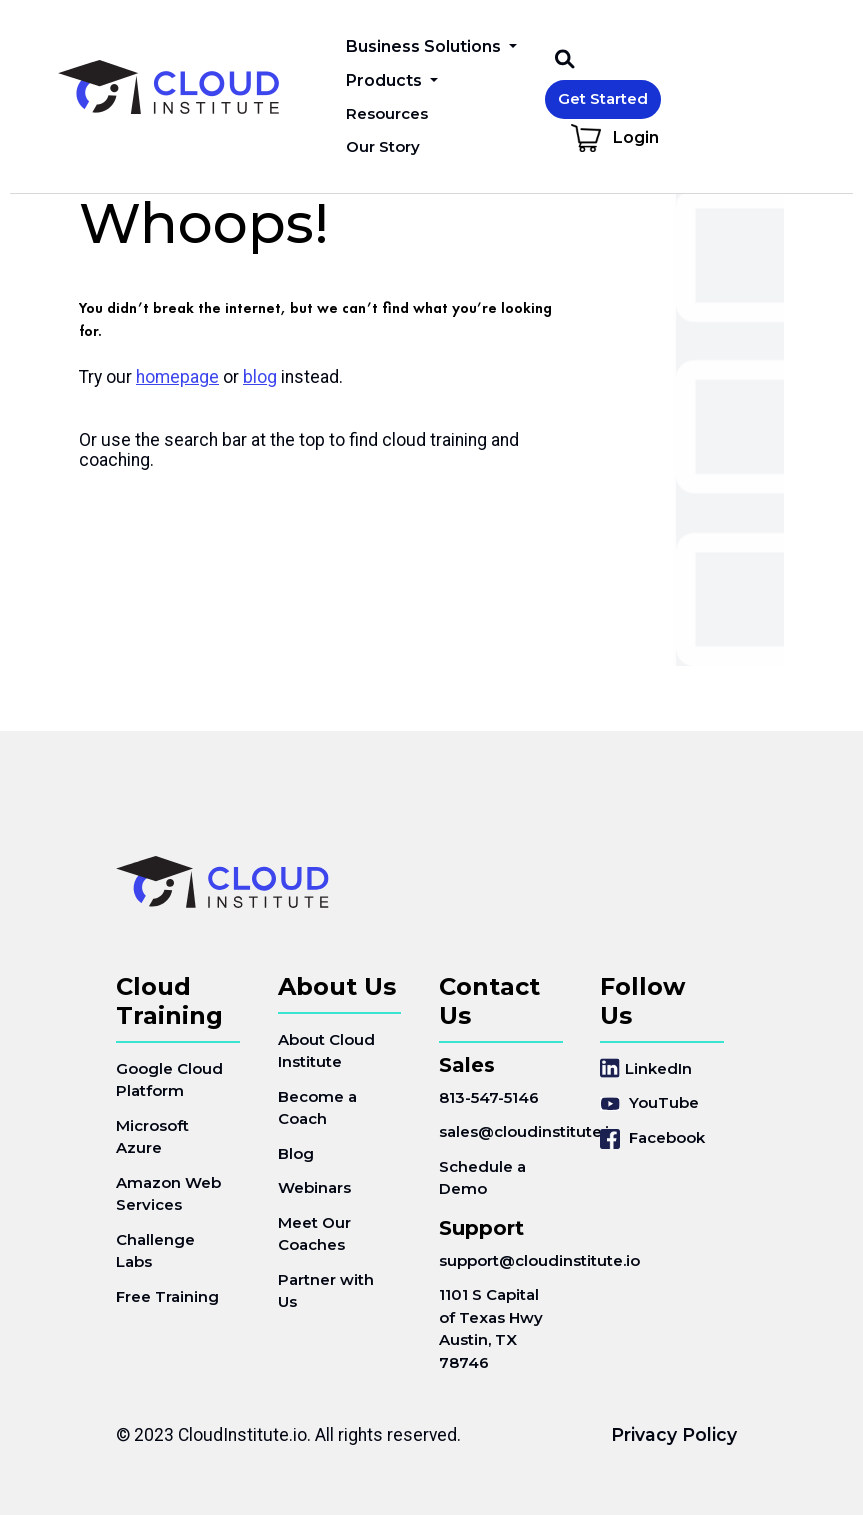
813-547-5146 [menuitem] (489, 1097)
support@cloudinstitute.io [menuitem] (501, 1260)
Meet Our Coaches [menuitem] (314, 1234)
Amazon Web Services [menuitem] (168, 1194)
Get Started (603, 98)
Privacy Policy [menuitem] (674, 1434)
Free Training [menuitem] (167, 1296)
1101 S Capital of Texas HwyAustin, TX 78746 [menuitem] (491, 1328)
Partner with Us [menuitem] (326, 1291)
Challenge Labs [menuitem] (155, 1251)
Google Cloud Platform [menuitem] (169, 1080)
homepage (177, 377)
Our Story (383, 146)
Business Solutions (425, 46)
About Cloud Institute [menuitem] (326, 1051)
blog (260, 377)
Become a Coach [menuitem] (317, 1108)
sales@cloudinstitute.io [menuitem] (501, 1131)
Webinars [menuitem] (314, 1187)
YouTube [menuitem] (649, 1102)
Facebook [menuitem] (652, 1138)
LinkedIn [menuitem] (646, 1068)
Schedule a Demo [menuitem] (482, 1178)
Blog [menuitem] (296, 1153)
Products (386, 80)
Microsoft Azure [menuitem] (152, 1137)
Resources (387, 113)
